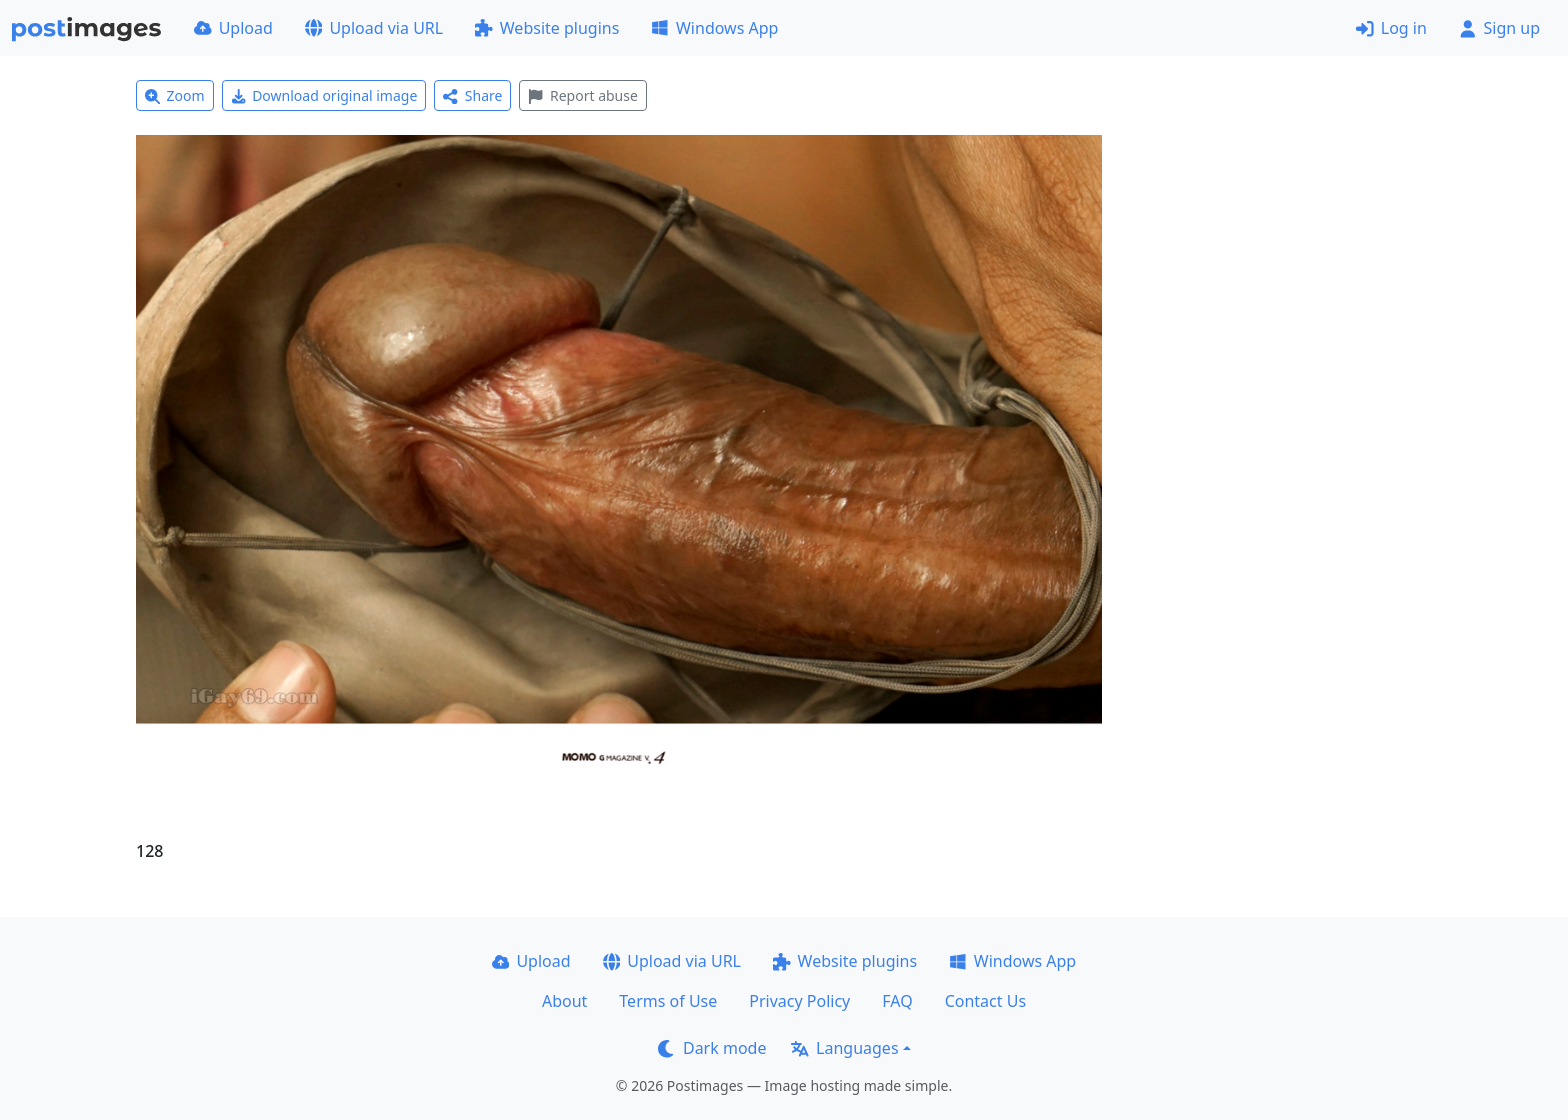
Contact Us (985, 1001)
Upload (233, 28)
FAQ (897, 1001)
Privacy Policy (799, 1001)
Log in (1391, 28)
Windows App (714, 28)
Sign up (1499, 28)
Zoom (175, 95)
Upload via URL (374, 28)
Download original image (324, 95)
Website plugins (547, 28)
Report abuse (582, 95)
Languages (844, 1048)
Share (472, 95)
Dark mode (712, 1048)
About (564, 1001)
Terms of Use (668, 1001)
